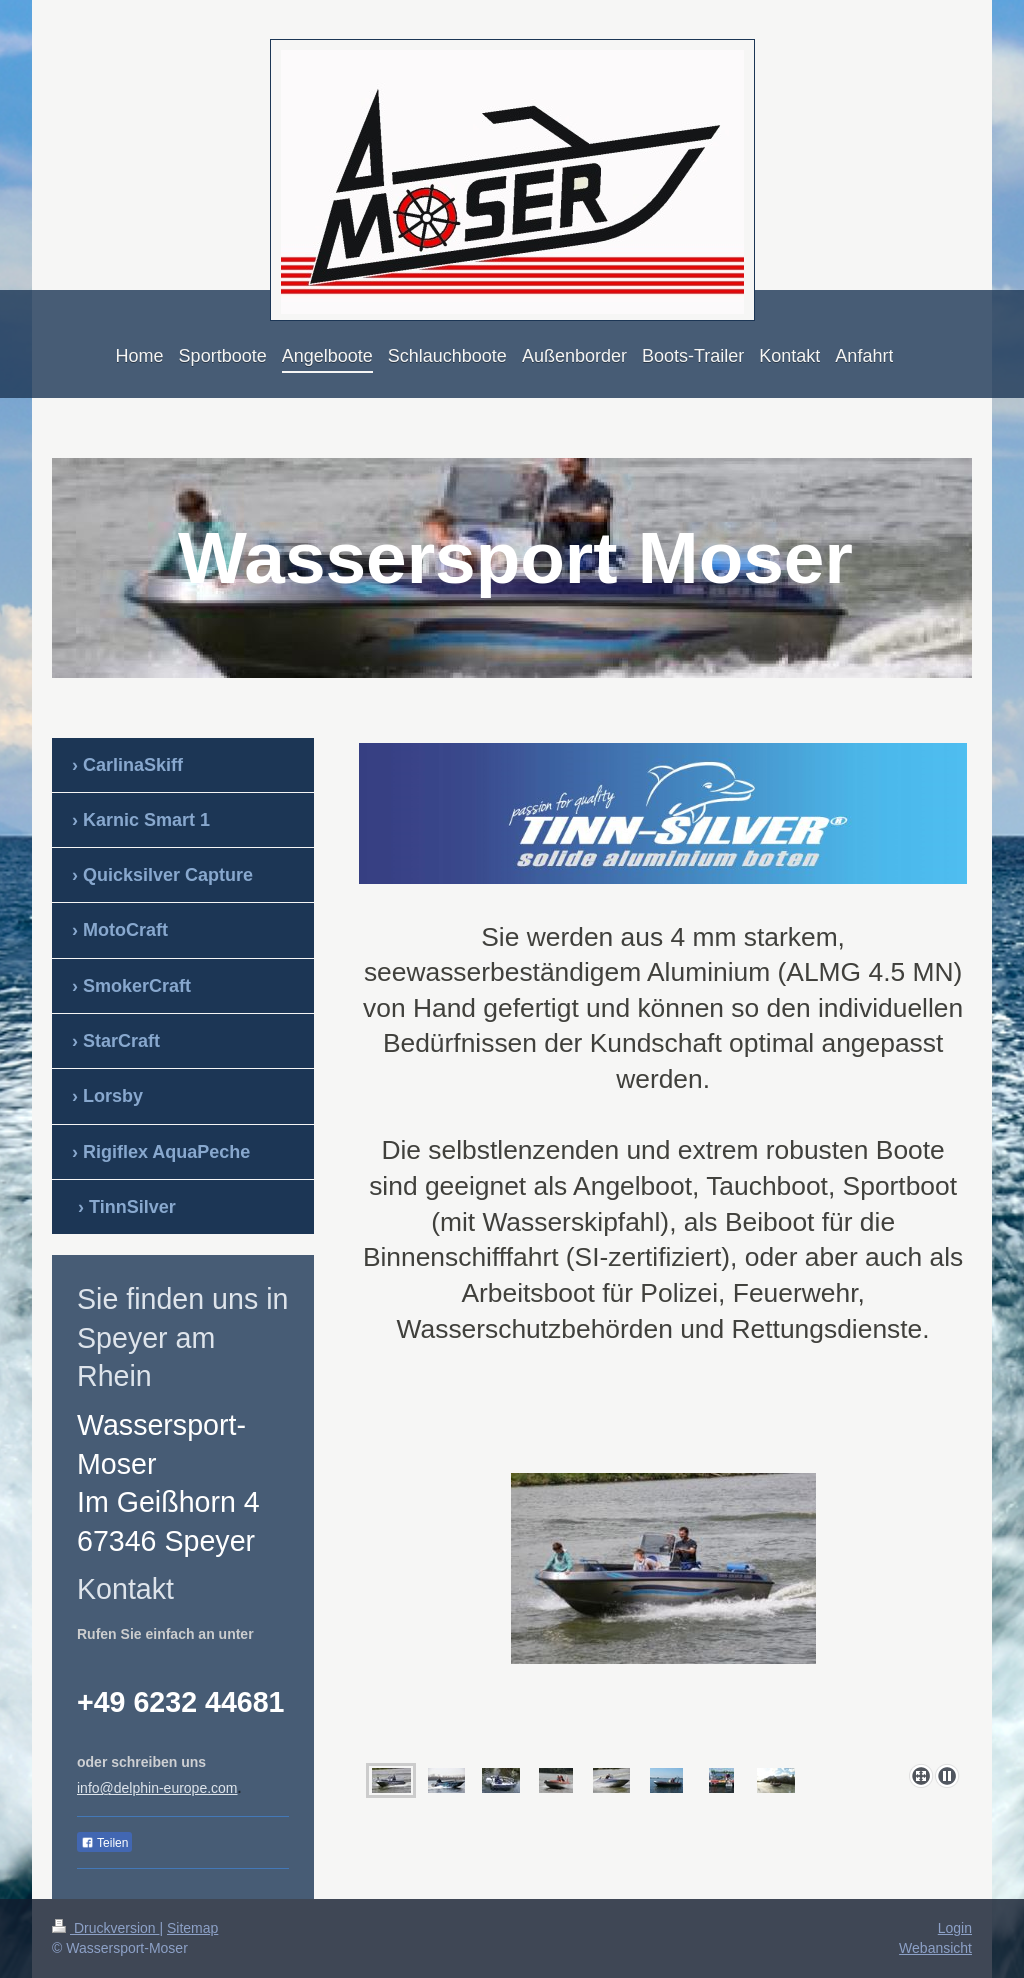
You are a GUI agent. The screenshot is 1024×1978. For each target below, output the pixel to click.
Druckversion (105, 1928)
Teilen (104, 1843)
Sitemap (192, 1928)
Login (955, 1928)
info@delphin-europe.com (157, 1788)
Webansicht (935, 1948)
